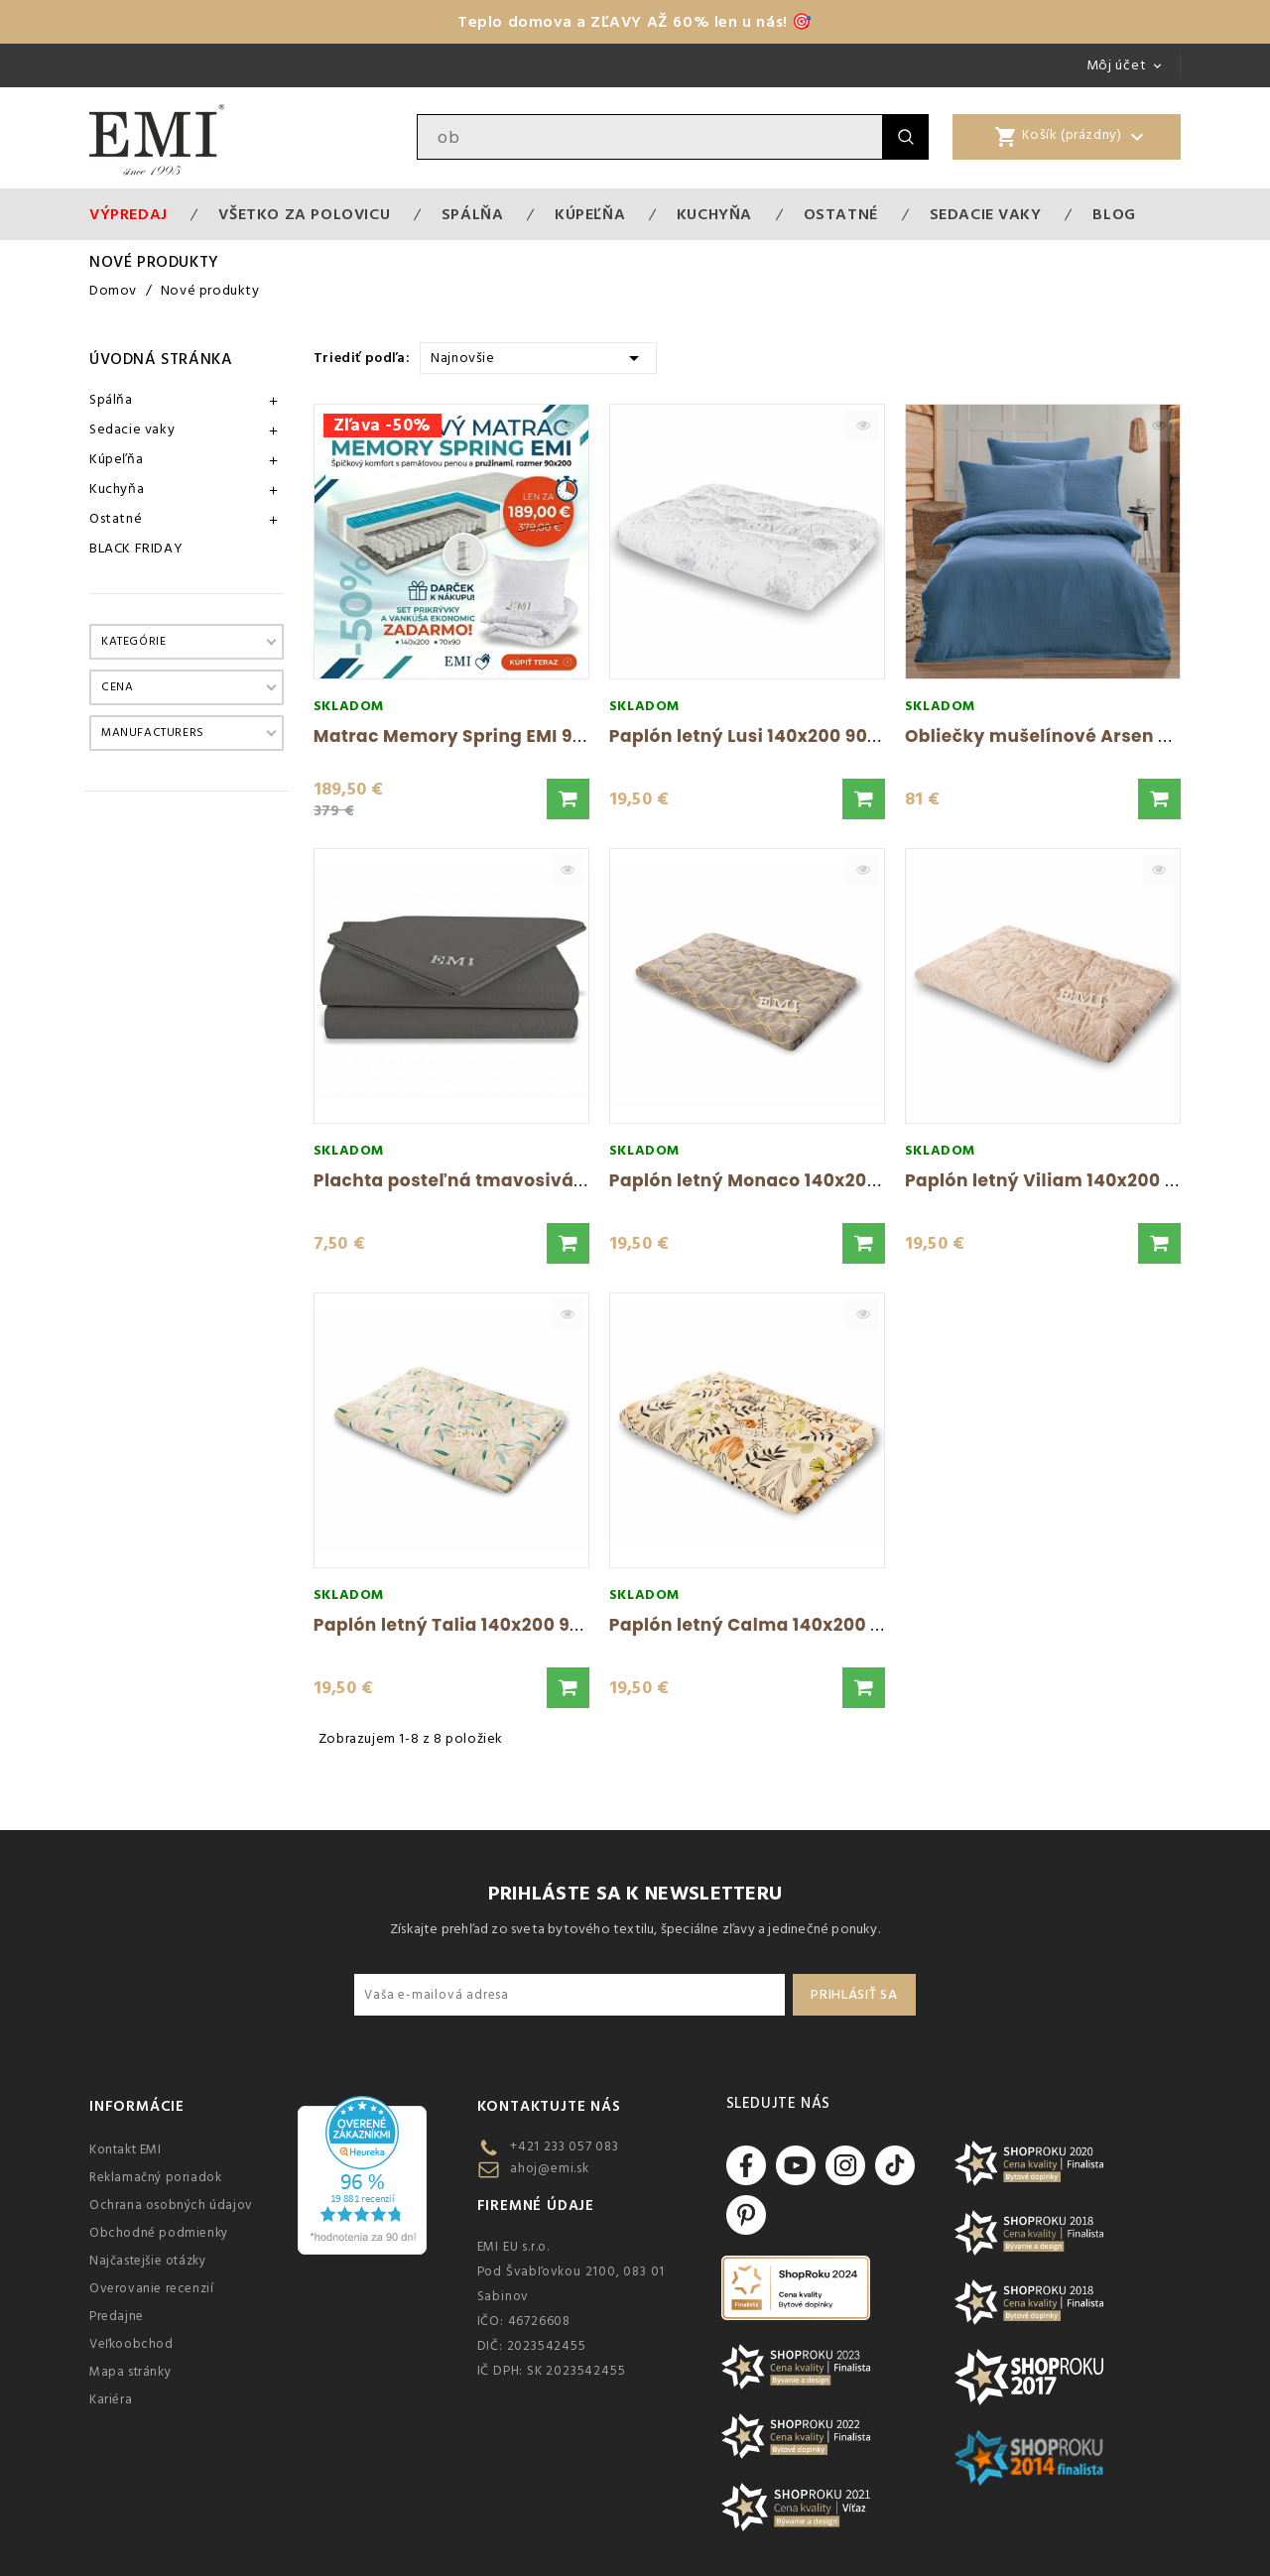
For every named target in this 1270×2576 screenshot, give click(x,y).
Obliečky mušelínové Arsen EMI (1047, 736)
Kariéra (110, 2399)
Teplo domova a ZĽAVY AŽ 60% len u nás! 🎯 (635, 22)
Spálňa (473, 214)
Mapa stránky (130, 2372)
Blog (1113, 214)
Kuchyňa (714, 214)
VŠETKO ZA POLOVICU (304, 214)
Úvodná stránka (160, 359)
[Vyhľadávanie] (650, 137)
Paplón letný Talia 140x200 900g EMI (477, 1625)
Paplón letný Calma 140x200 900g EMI (780, 1625)
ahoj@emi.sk (549, 2168)
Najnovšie (538, 356)
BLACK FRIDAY (136, 548)
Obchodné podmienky (158, 2233)
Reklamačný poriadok (155, 2177)
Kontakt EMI (125, 2149)
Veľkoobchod (131, 2344)
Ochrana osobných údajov (171, 2205)
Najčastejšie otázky (147, 2260)
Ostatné (841, 214)
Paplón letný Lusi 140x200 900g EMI (768, 736)
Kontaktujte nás (549, 2106)
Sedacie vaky (986, 214)
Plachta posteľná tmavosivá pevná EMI (492, 1180)
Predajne (116, 2316)
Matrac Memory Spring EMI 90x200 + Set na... (516, 736)
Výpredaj (128, 214)
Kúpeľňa (590, 214)
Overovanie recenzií (151, 2288)
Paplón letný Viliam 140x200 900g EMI (1075, 1180)
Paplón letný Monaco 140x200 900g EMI (786, 1180)
